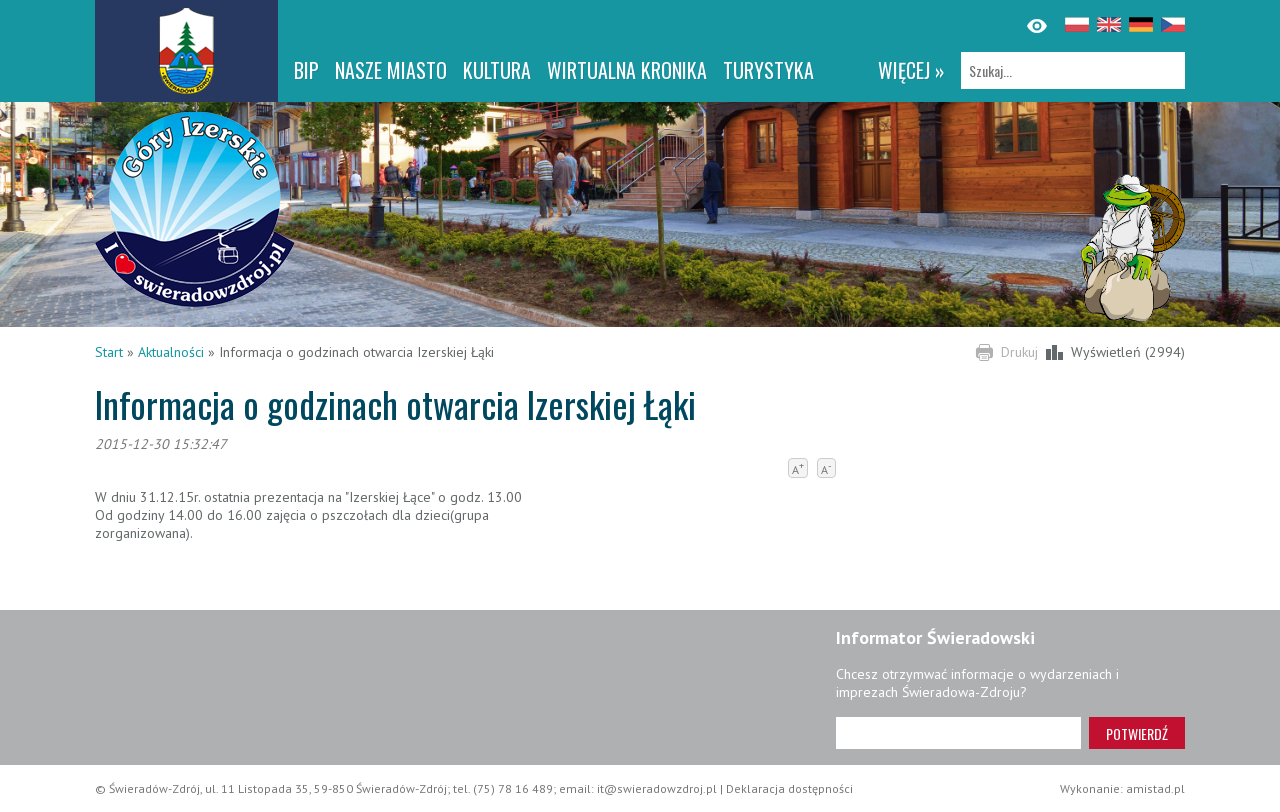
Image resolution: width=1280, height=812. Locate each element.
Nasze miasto (391, 70)
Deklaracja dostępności (789, 788)
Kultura (497, 70)
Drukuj (1019, 352)
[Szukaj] (1073, 70)
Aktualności (171, 352)
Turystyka (768, 70)
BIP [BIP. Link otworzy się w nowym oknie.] (306, 70)
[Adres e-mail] (958, 733)
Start (109, 352)
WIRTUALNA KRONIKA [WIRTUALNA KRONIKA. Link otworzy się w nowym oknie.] (627, 70)
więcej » (911, 70)
